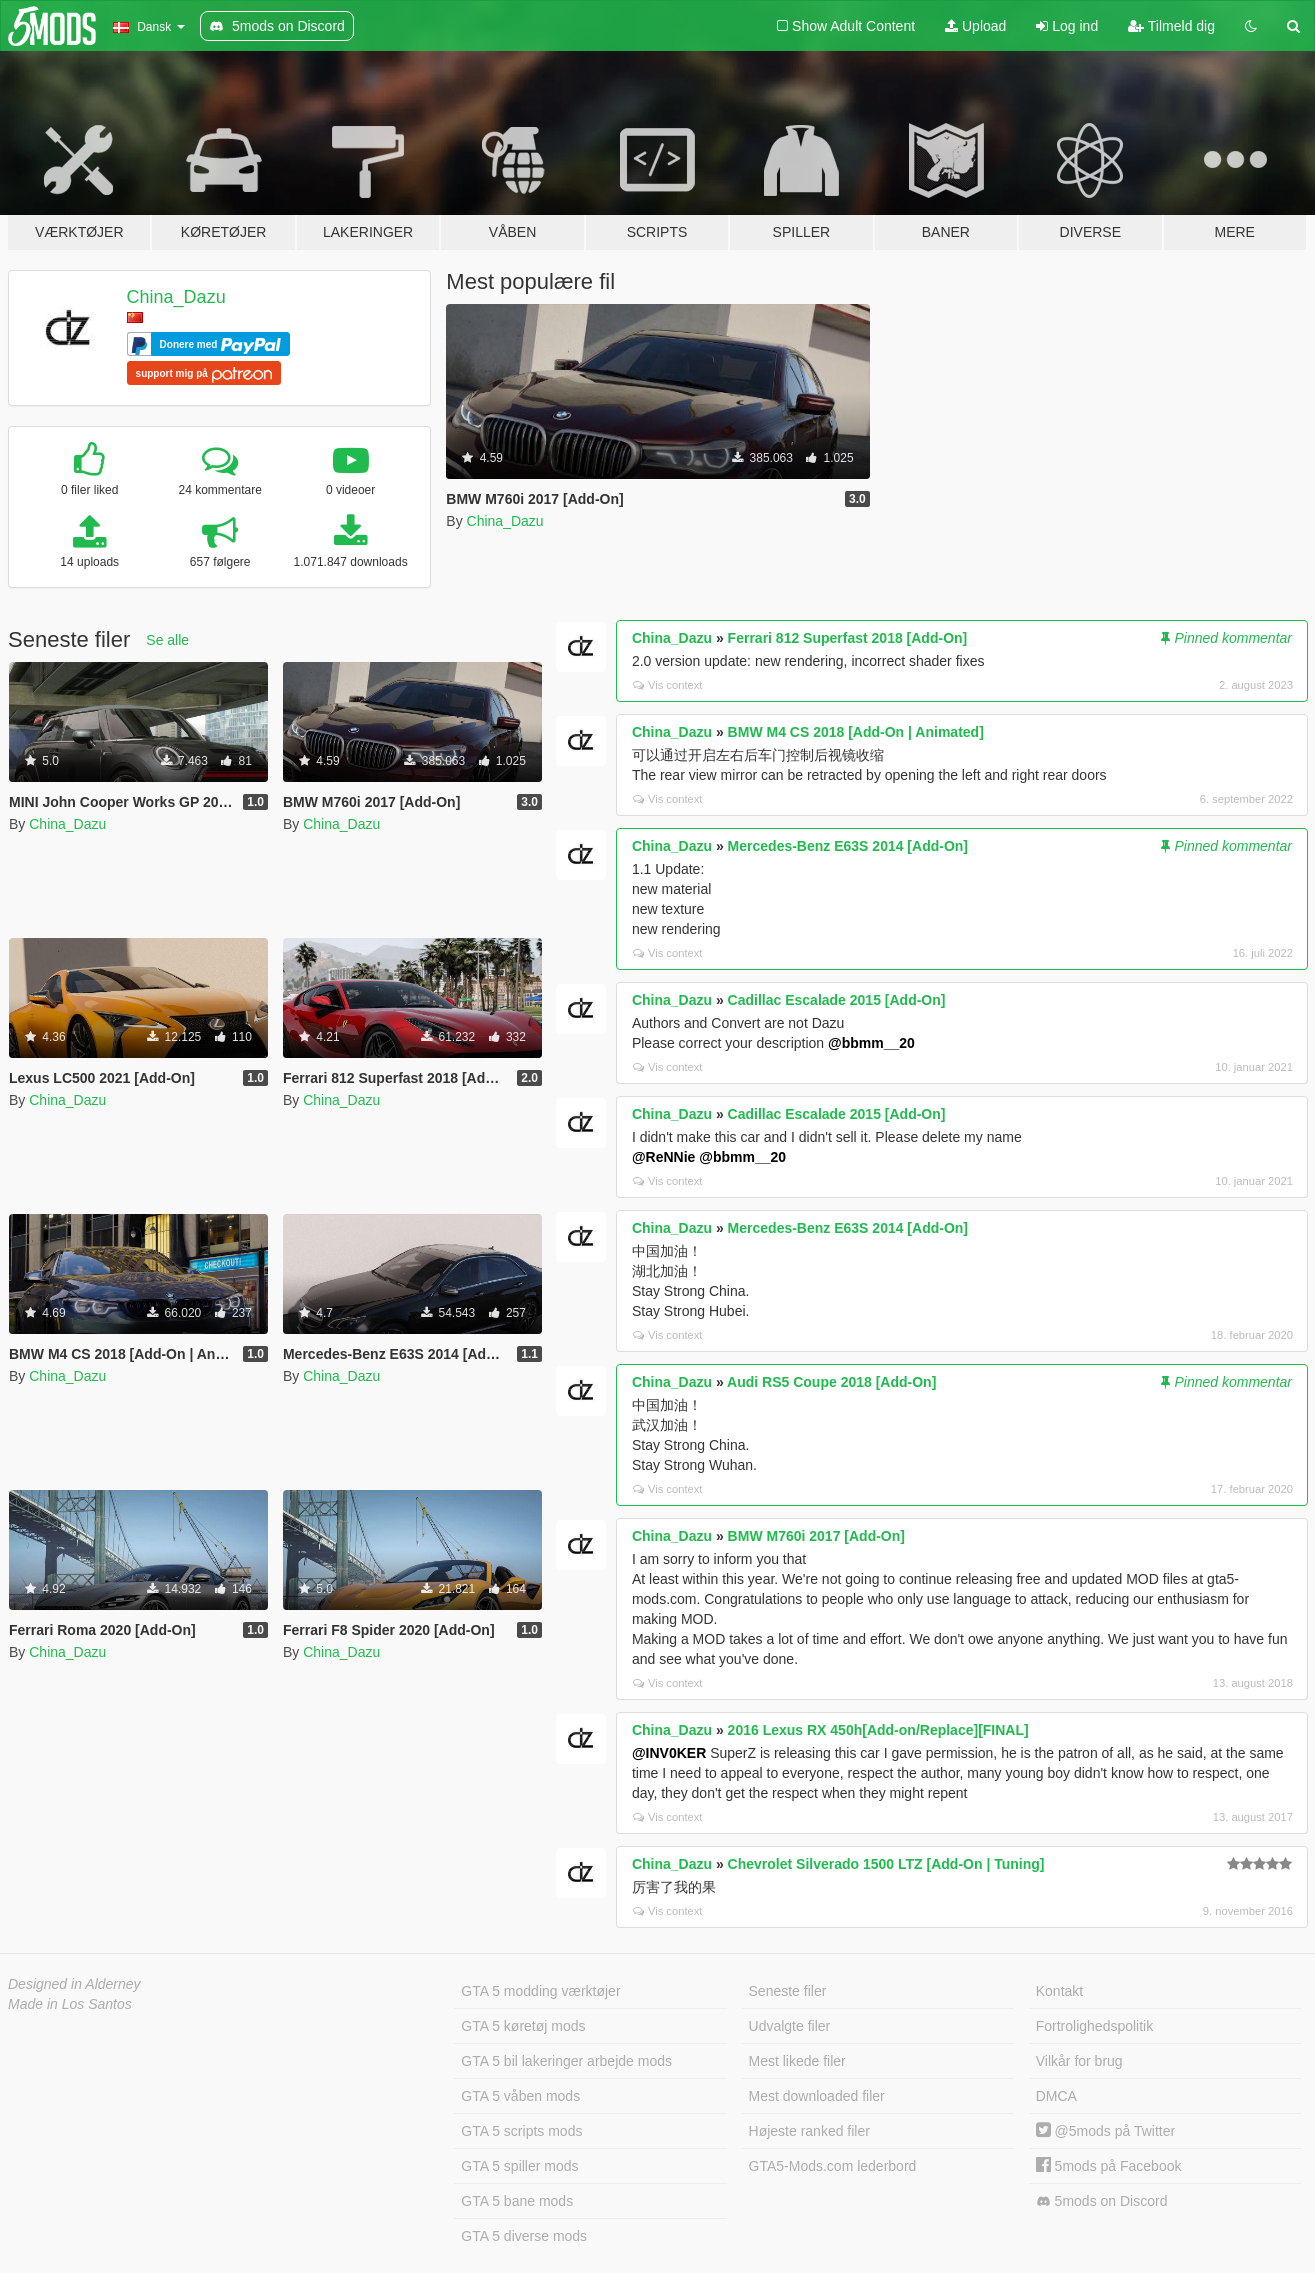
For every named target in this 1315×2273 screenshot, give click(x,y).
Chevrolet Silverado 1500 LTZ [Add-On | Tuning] (886, 1864)
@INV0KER (669, 1753)
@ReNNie (663, 1157)
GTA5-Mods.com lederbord (833, 2166)
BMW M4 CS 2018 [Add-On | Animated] (856, 732)
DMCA (1056, 2096)
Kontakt (1059, 1991)
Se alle (167, 640)
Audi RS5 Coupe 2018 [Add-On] (831, 1382)
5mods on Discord (1102, 2201)
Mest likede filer (797, 2061)
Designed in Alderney (74, 1984)
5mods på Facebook (1109, 2166)
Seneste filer (788, 1991)
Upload (975, 26)
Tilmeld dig (1171, 26)
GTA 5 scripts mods (521, 2131)
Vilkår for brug (1079, 2061)
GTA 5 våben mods (520, 2096)
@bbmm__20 (871, 1043)
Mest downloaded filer (817, 2096)
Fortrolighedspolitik (1095, 2026)
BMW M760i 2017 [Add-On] (816, 1536)
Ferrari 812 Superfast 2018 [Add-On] (848, 638)
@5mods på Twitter (1105, 2131)
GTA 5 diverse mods (524, 2236)
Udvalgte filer (790, 2026)
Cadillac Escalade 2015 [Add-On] (837, 1000)
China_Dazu (176, 297)
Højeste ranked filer (809, 2131)
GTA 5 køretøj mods (523, 2026)
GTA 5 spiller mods (519, 2166)
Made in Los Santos (70, 2004)
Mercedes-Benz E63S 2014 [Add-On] (848, 846)
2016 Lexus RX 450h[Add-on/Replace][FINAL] (878, 1730)
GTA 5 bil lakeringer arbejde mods (566, 2061)
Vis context (668, 685)
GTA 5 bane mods (517, 2201)
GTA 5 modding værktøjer (540, 1991)
